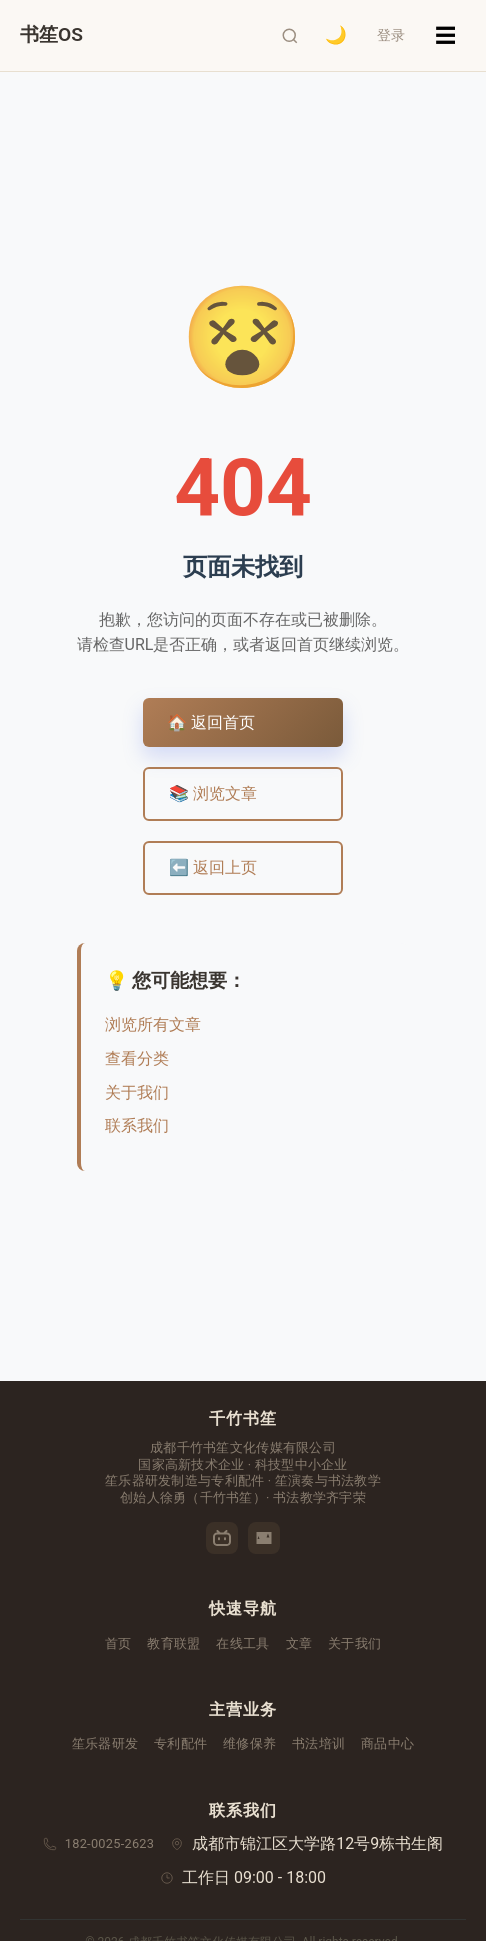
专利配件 (180, 1743)
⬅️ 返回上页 (213, 867)
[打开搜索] (289, 36)
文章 (299, 1643)
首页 (118, 1643)
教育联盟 (173, 1643)
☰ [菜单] (445, 35)
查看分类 (137, 1058)
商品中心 (387, 1743)
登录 (391, 35)
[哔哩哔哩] (222, 1538)
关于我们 (137, 1092)
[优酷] (264, 1538)
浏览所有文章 (153, 1024)
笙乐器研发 (105, 1743)
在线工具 (242, 1643)
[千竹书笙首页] (51, 35)
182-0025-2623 (110, 1843)
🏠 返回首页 (211, 722)
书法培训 (318, 1743)
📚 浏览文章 (213, 793)
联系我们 (137, 1125)
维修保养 (249, 1743)
